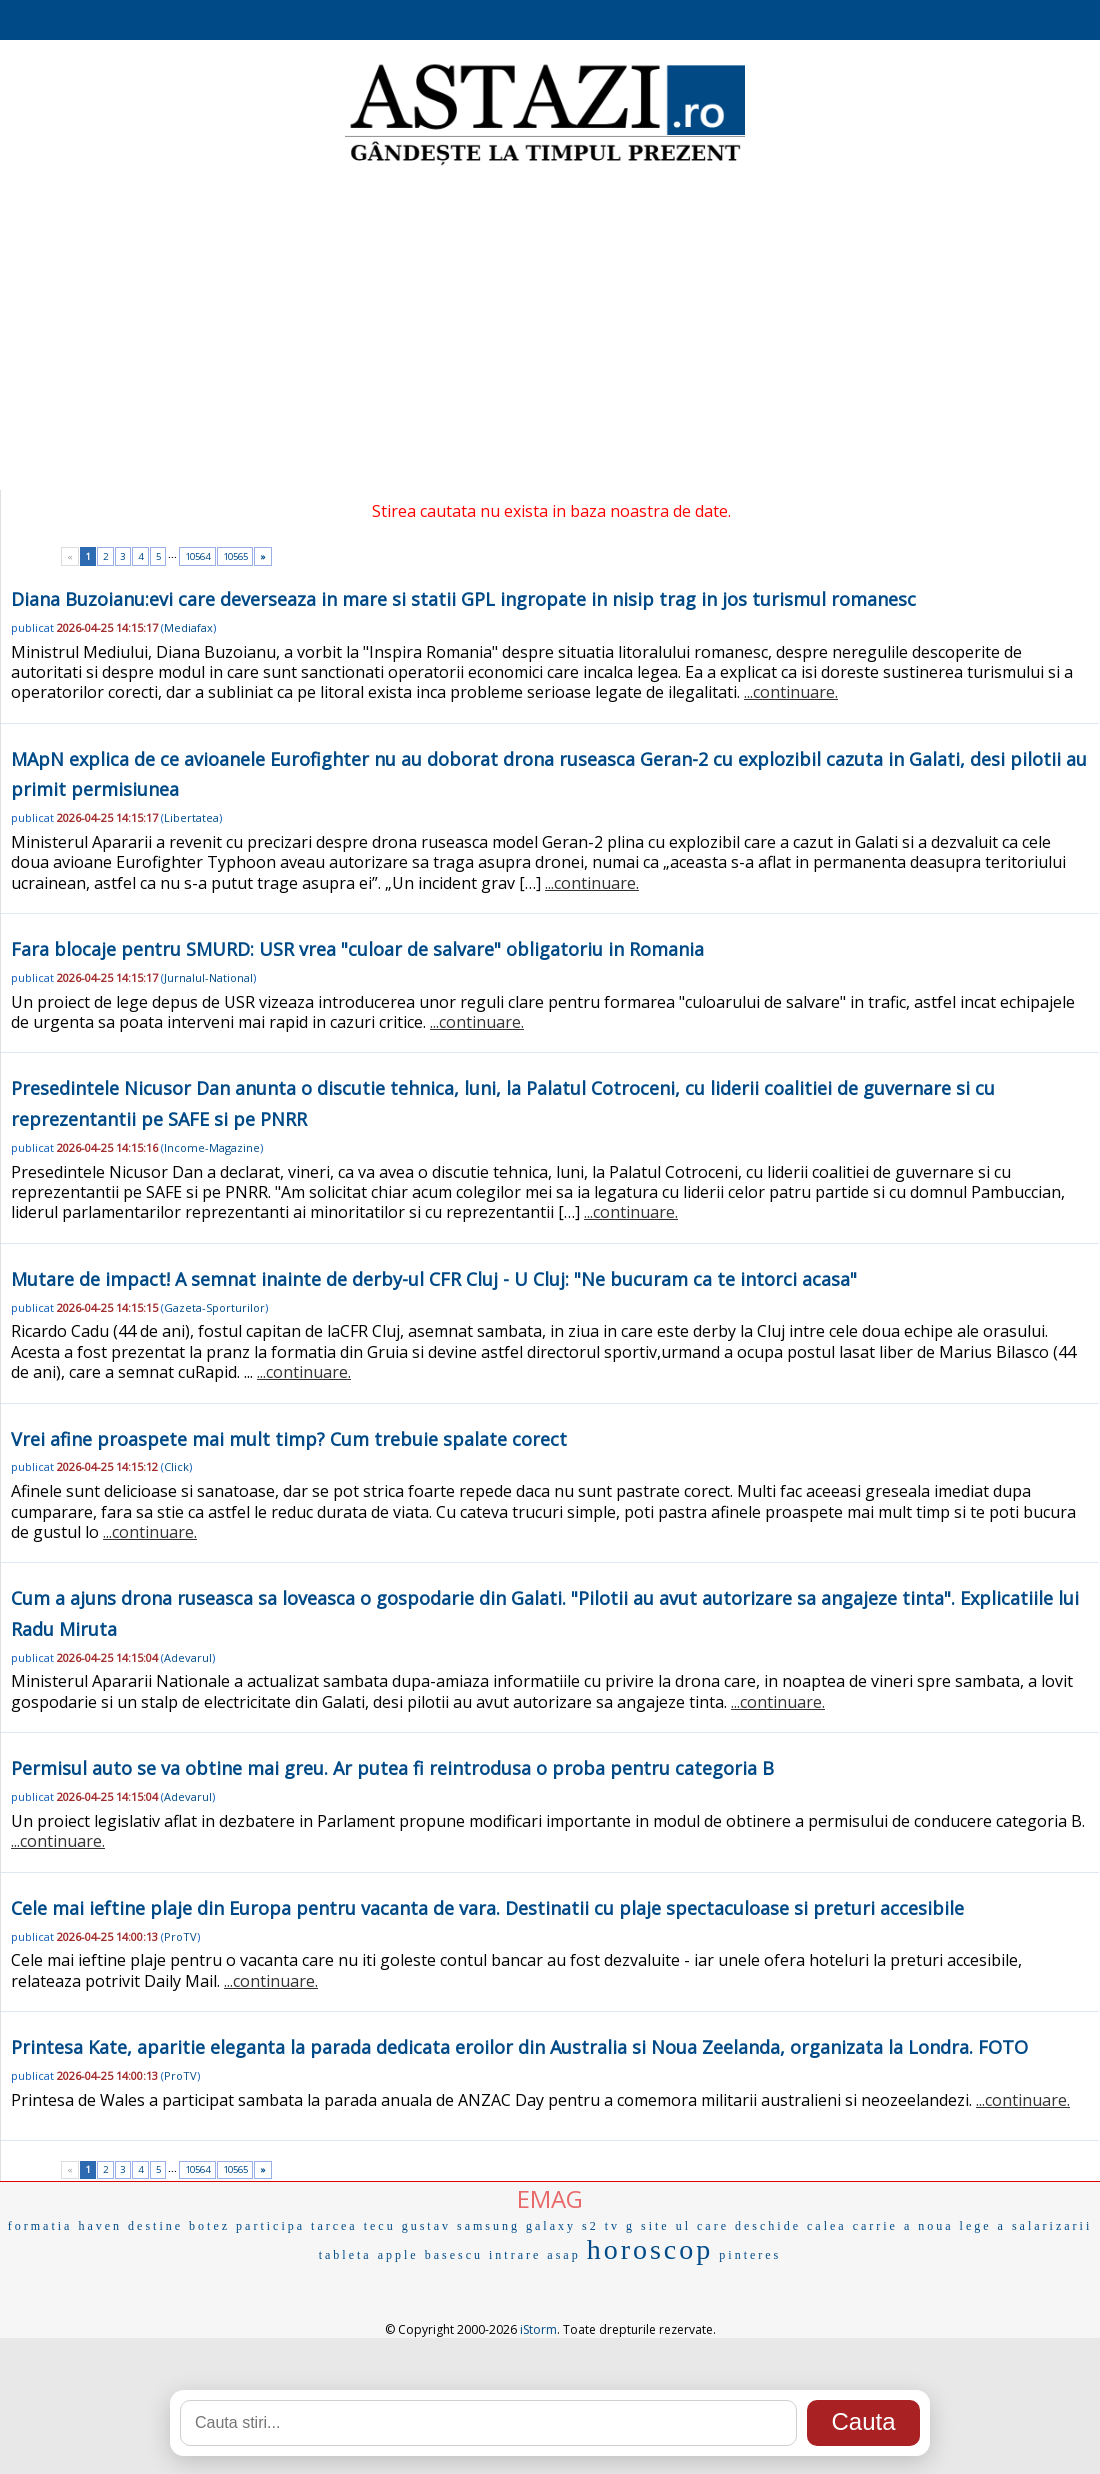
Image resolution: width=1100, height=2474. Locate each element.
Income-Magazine (212, 1147)
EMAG (550, 2198)
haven (100, 2226)
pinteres (750, 2255)
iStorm (538, 2329)
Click (176, 1466)
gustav (426, 2226)
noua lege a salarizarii (1005, 2226)
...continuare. (791, 692)
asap (563, 2255)
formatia (40, 2226)
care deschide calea (772, 2226)
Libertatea (191, 817)
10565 (235, 556)
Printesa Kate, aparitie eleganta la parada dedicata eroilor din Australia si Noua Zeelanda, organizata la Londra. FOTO (519, 2047)
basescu (454, 2255)
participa (270, 2226)
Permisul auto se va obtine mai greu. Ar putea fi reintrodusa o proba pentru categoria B (392, 1768)
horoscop (650, 2249)
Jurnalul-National (208, 977)
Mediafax (188, 627)
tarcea (334, 2226)
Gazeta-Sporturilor (214, 1307)
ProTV (180, 1936)
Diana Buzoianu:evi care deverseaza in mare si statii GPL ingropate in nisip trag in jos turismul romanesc (463, 599)
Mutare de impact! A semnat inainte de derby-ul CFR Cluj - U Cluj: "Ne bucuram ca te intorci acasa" (434, 1279)
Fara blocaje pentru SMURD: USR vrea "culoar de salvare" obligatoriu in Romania (357, 949)
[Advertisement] (550, 330)
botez (209, 2226)
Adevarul (188, 1657)
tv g (620, 2226)
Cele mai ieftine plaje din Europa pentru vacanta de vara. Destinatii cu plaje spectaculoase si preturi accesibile (487, 1908)
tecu (380, 2226)
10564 (197, 556)
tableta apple (369, 2255)
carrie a (883, 2226)
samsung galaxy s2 (528, 2226)
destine (155, 2226)
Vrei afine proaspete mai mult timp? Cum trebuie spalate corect (289, 1439)
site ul (666, 2226)
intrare (515, 2255)
